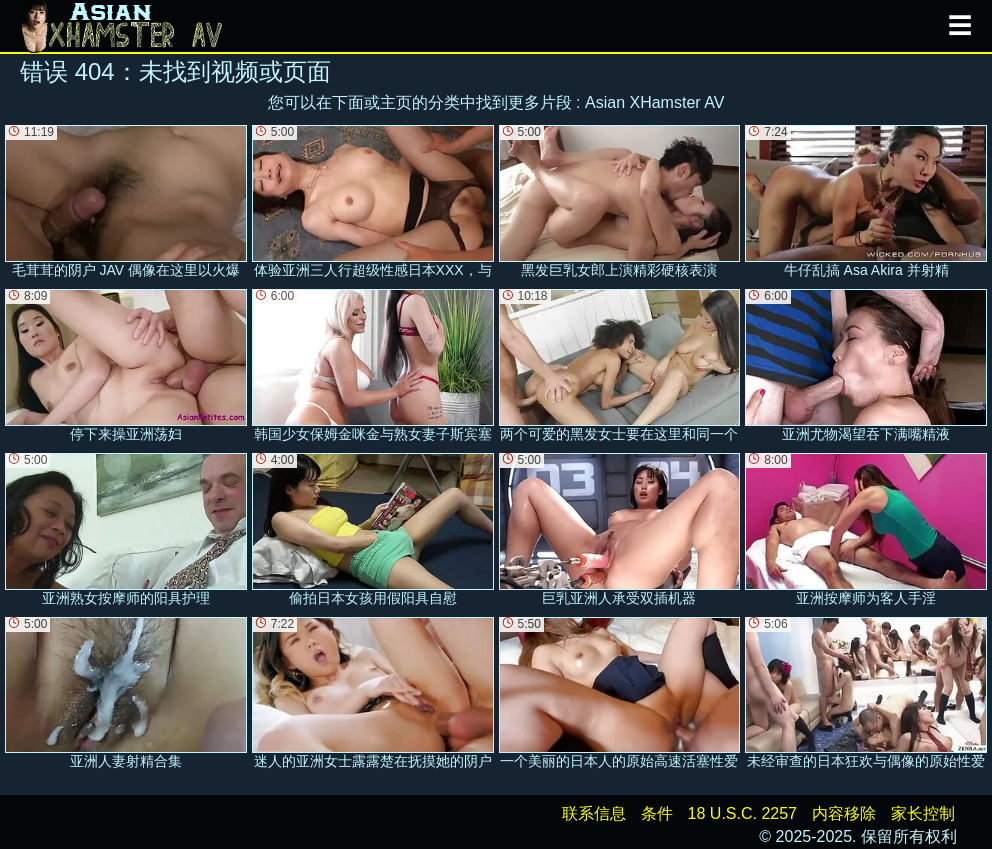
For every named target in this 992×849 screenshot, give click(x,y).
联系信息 (594, 813)
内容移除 (844, 813)
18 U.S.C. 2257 (742, 813)
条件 (657, 813)
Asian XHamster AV (654, 102)
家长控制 (923, 813)
